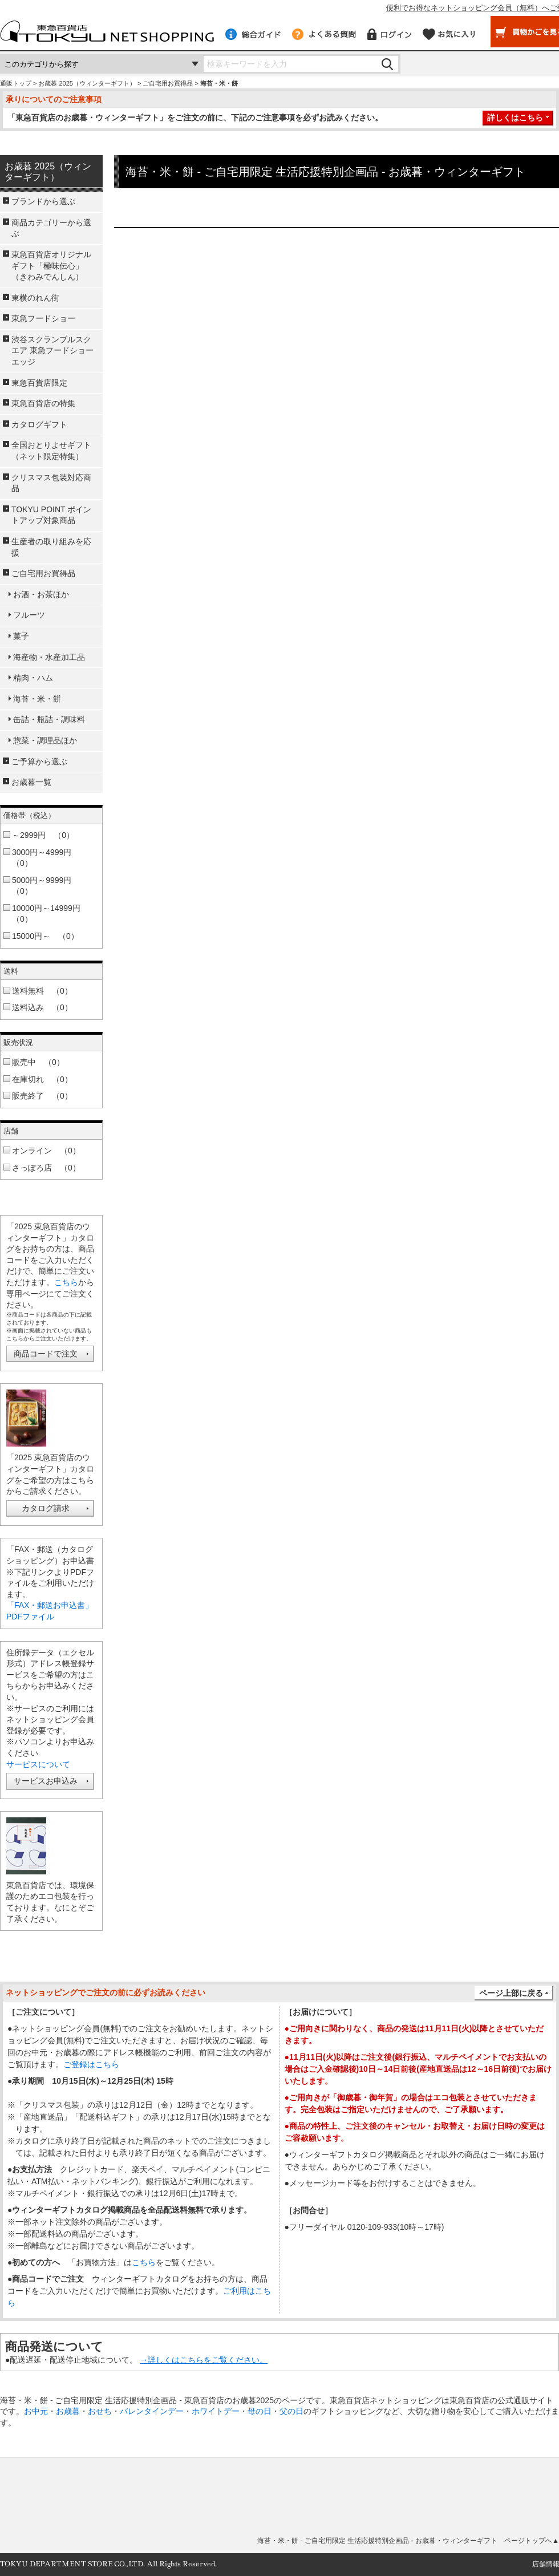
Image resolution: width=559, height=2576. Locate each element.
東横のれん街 (35, 297)
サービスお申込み (46, 1780)
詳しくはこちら (515, 117)
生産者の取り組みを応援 (51, 547)
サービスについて (38, 1764)
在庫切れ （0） (42, 1079)
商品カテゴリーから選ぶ (51, 228)
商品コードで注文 (46, 1353)
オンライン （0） (46, 1150)
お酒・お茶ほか (41, 594)
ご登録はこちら (91, 2064)
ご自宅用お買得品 (168, 83)
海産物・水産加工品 (49, 657)
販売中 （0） (38, 1062)
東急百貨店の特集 (43, 403)
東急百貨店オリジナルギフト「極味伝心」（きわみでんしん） (51, 265)
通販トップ (15, 83)
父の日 (291, 2411)
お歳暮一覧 (31, 782)
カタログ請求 (46, 1508)
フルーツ (29, 614)
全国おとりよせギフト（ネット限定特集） (51, 450)
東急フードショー (43, 318)
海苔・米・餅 (37, 698)
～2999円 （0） (43, 835)
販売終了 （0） (42, 1095)
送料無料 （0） (42, 990)
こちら (66, 1282)
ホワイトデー (216, 2411)
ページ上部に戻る (511, 1993)
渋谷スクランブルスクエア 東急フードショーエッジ (52, 350)
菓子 (21, 636)
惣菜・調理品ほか (45, 740)
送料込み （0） (42, 1007)
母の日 (260, 2411)
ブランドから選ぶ (43, 201)
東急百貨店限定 (39, 382)
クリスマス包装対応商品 (51, 483)
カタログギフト (39, 424)
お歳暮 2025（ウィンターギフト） (87, 83)
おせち (100, 2411)
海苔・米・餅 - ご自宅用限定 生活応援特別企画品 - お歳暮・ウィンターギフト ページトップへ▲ (408, 2541)
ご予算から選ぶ (39, 761)
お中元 (36, 2411)
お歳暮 (68, 2411)
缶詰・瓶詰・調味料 (49, 719)
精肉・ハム (33, 677)
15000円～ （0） (45, 936)
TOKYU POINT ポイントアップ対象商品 (51, 515)
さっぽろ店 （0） (46, 1167)
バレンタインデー (152, 2411)
